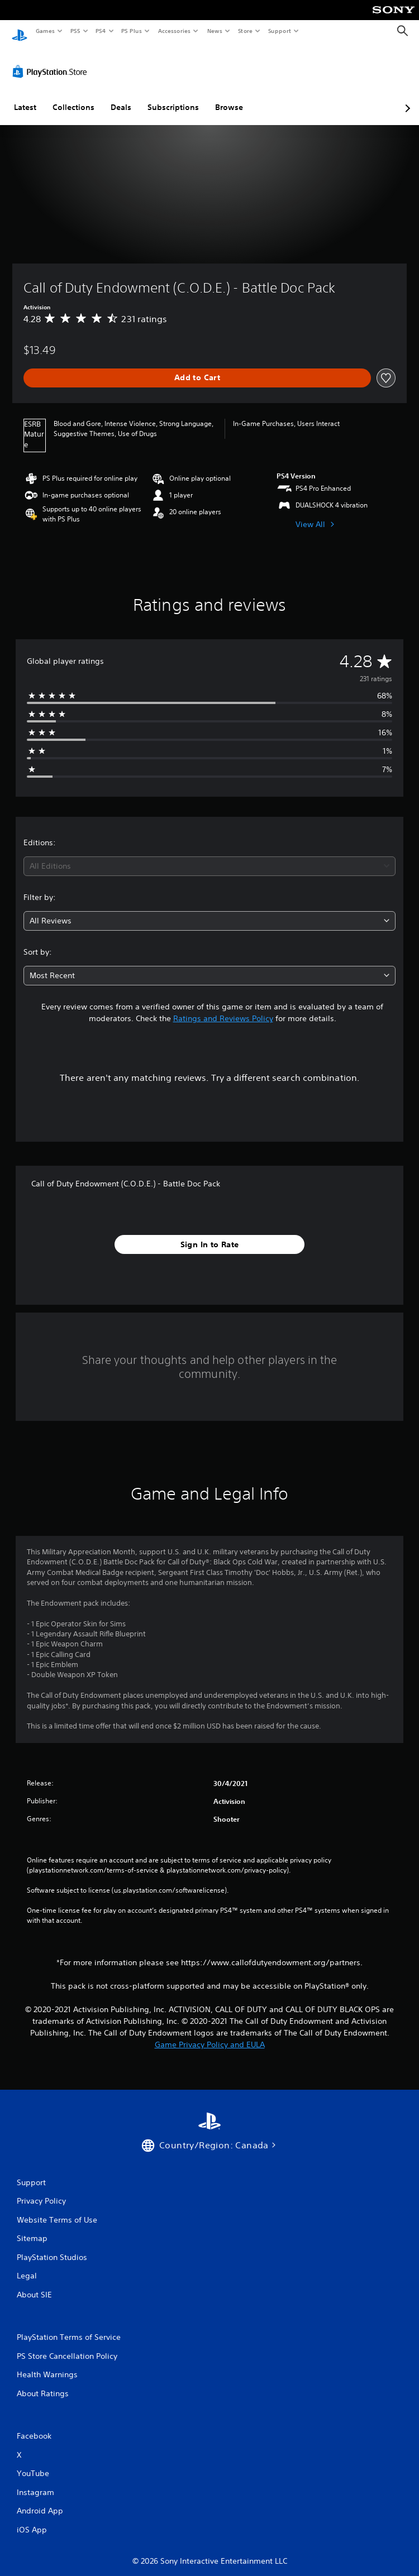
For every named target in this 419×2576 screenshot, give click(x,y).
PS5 (75, 31)
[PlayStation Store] (52, 61)
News (214, 31)
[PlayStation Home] (19, 31)
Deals (121, 97)
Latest (25, 97)
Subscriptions (173, 97)
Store (245, 31)
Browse (229, 97)
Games (44, 31)
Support (279, 31)
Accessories (174, 31)
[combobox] (209, 855)
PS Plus (131, 31)
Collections (73, 97)
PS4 (100, 31)
